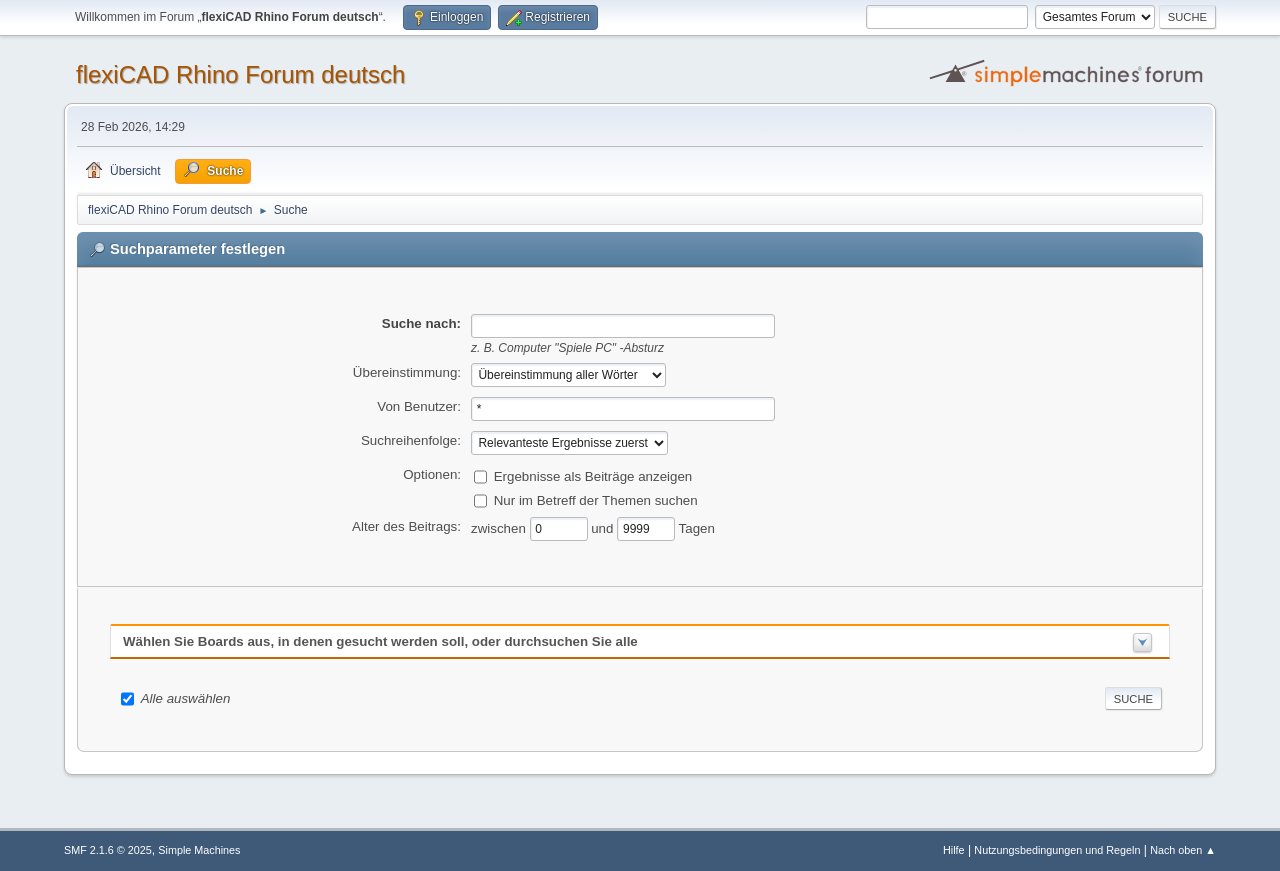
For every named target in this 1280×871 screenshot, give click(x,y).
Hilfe (954, 850)
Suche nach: (421, 323)
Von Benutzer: (419, 406)
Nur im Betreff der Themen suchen (596, 499)
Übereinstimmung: (407, 372)
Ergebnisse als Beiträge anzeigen (593, 475)
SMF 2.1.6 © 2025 (108, 850)
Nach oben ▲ (1183, 850)
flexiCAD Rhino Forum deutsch (240, 74)
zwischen (500, 527)
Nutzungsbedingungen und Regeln (1057, 850)
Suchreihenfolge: (411, 440)
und (604, 527)
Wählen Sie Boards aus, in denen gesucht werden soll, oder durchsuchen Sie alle (380, 641)
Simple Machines (199, 850)
